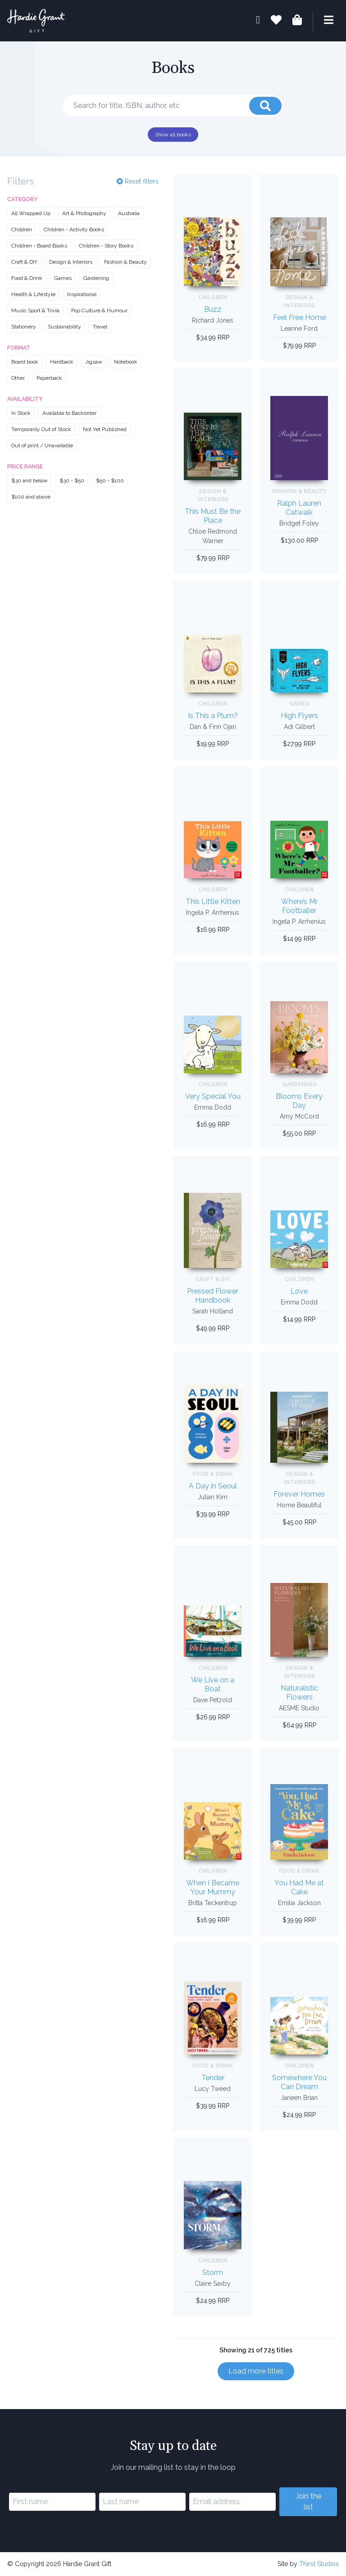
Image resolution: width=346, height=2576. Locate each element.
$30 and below (29, 480)
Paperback (49, 378)
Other (18, 378)
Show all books (173, 134)
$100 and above (30, 497)
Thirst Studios (319, 2563)
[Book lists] (276, 21)
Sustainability (64, 327)
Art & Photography (84, 213)
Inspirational (81, 294)
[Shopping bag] (297, 21)
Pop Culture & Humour (99, 310)
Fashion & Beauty (125, 262)
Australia (129, 213)
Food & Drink (26, 278)
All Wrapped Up (30, 213)
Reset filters (138, 181)
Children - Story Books (106, 246)
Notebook (125, 362)
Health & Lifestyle (33, 294)
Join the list (308, 2501)
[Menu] (323, 21)
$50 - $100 (110, 480)
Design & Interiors (70, 262)
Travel (100, 327)
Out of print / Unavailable (42, 445)
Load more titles (255, 2371)
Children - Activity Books (74, 229)
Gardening (96, 278)
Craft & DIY (24, 262)
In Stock (21, 413)
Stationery (23, 327)
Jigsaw (93, 362)
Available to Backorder (69, 413)
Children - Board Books (39, 246)
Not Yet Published (105, 429)
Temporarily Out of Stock (41, 429)
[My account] (258, 21)
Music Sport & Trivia (35, 310)
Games (63, 278)
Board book (24, 362)
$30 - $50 (71, 480)
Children (21, 229)
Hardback (61, 362)
